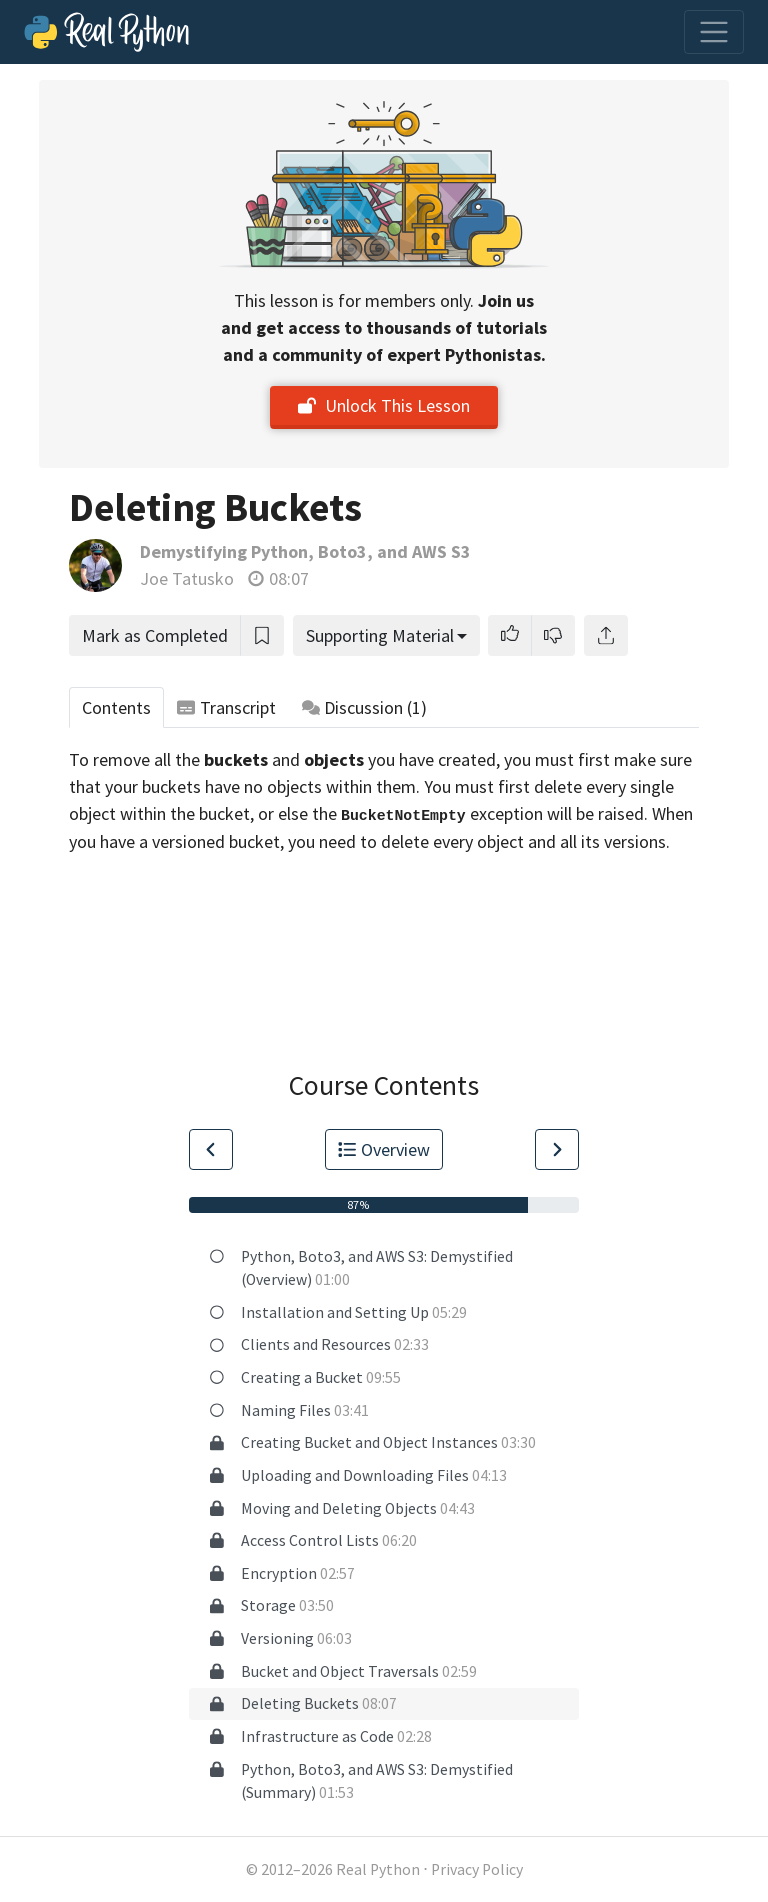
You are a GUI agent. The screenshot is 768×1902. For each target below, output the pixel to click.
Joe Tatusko (187, 578)
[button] (510, 635)
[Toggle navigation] (714, 32)
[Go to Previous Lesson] (211, 1149)
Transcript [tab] (226, 707)
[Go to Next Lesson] (557, 1149)
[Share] (606, 635)
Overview (384, 1149)
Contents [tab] (116, 707)
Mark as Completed (155, 635)
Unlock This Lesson (384, 405)
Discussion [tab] (365, 707)
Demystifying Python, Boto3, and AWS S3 (305, 551)
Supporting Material (380, 635)
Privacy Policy (477, 1869)
